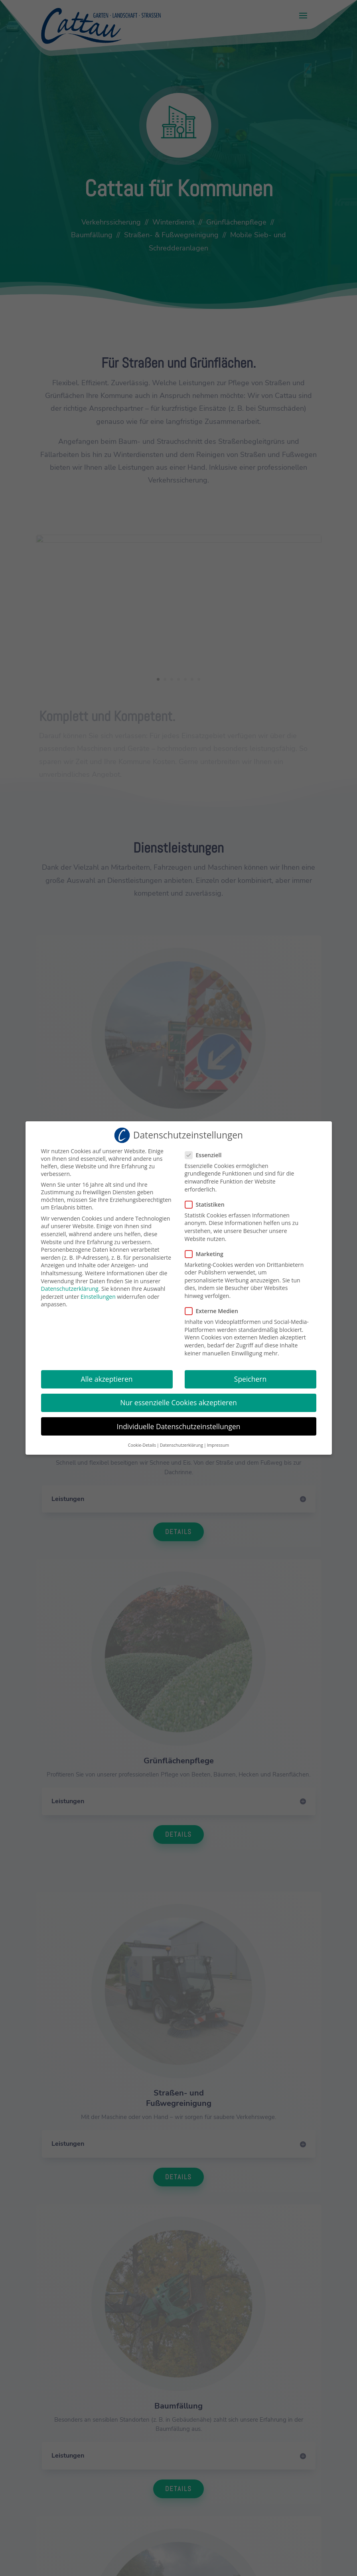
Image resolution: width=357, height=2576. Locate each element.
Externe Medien (215, 1308)
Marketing (207, 1251)
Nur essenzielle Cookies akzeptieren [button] (178, 1400)
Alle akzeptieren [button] (106, 1376)
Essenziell (207, 1152)
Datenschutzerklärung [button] (181, 1442)
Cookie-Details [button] (142, 1442)
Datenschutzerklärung (70, 1286)
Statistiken (208, 1201)
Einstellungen (98, 1294)
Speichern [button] (250, 1376)
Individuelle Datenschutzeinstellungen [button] (179, 1423)
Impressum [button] (218, 1442)
